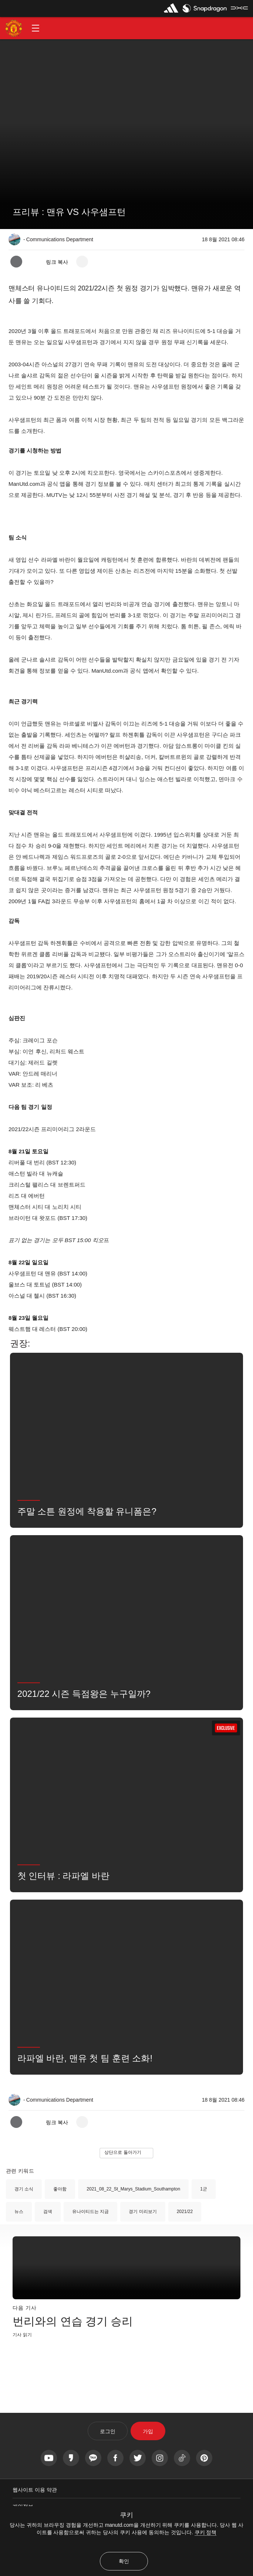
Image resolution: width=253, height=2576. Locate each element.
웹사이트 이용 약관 (35, 2490)
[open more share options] (82, 262)
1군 (203, 2189)
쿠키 (126, 2515)
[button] (35, 28)
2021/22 (185, 2211)
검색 (47, 2211)
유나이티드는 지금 (90, 2211)
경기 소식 (23, 2189)
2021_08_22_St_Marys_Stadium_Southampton (133, 2189)
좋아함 (60, 2189)
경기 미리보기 (142, 2211)
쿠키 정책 (206, 2532)
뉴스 (18, 2211)
